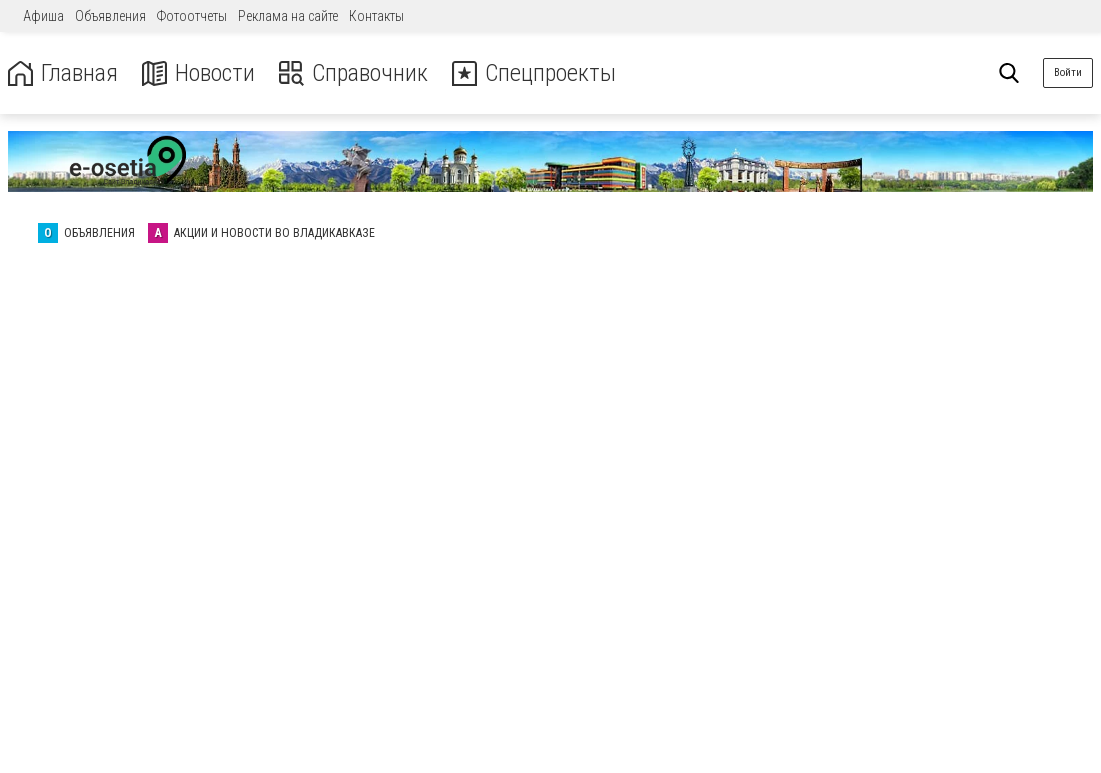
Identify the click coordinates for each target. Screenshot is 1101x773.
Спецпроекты (534, 73)
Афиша (43, 16)
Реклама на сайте (288, 16)
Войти (1068, 72)
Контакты (376, 16)
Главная (63, 73)
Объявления (110, 16)
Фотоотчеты (192, 16)
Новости (198, 73)
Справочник (353, 73)
